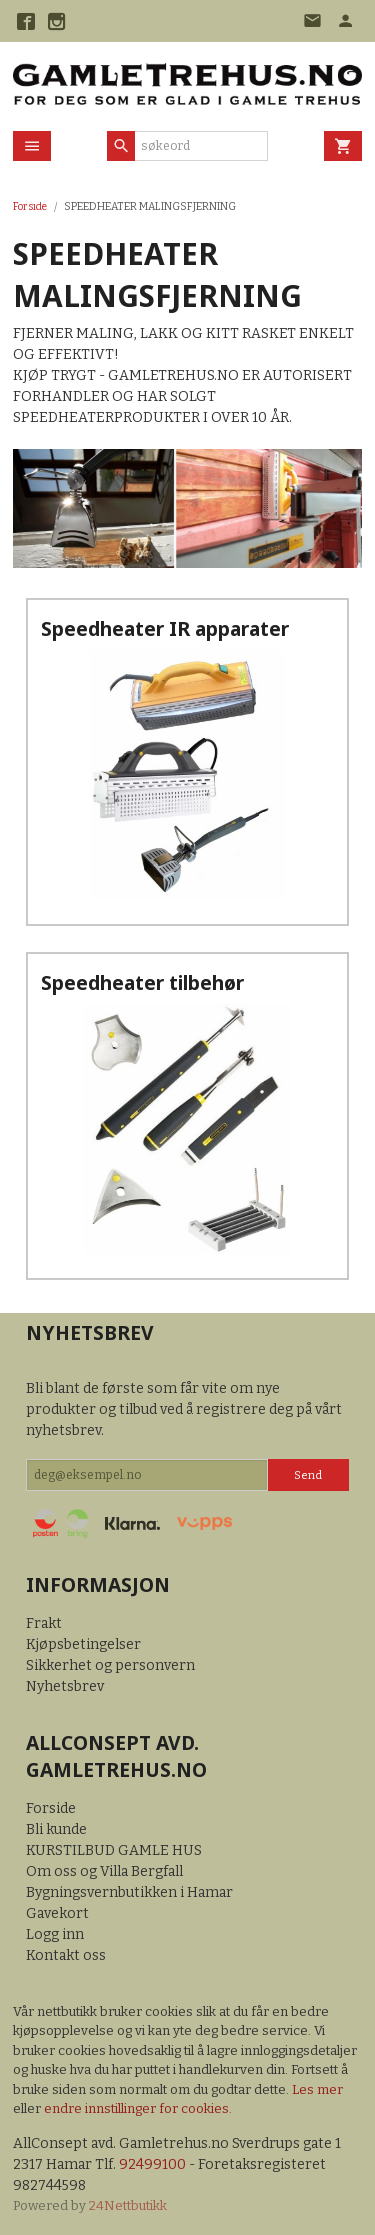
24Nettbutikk (128, 2205)
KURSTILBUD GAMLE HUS (114, 1850)
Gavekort (57, 1913)
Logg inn (55, 1934)
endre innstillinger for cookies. (138, 2108)
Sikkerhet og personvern (110, 1665)
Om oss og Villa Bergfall (104, 1871)
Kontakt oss (66, 1955)
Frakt (44, 1623)
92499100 (152, 2164)
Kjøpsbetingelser (83, 1644)
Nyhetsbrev (65, 1686)
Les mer (317, 2089)
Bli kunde (56, 1829)
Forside (30, 206)
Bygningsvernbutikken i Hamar (129, 1892)
